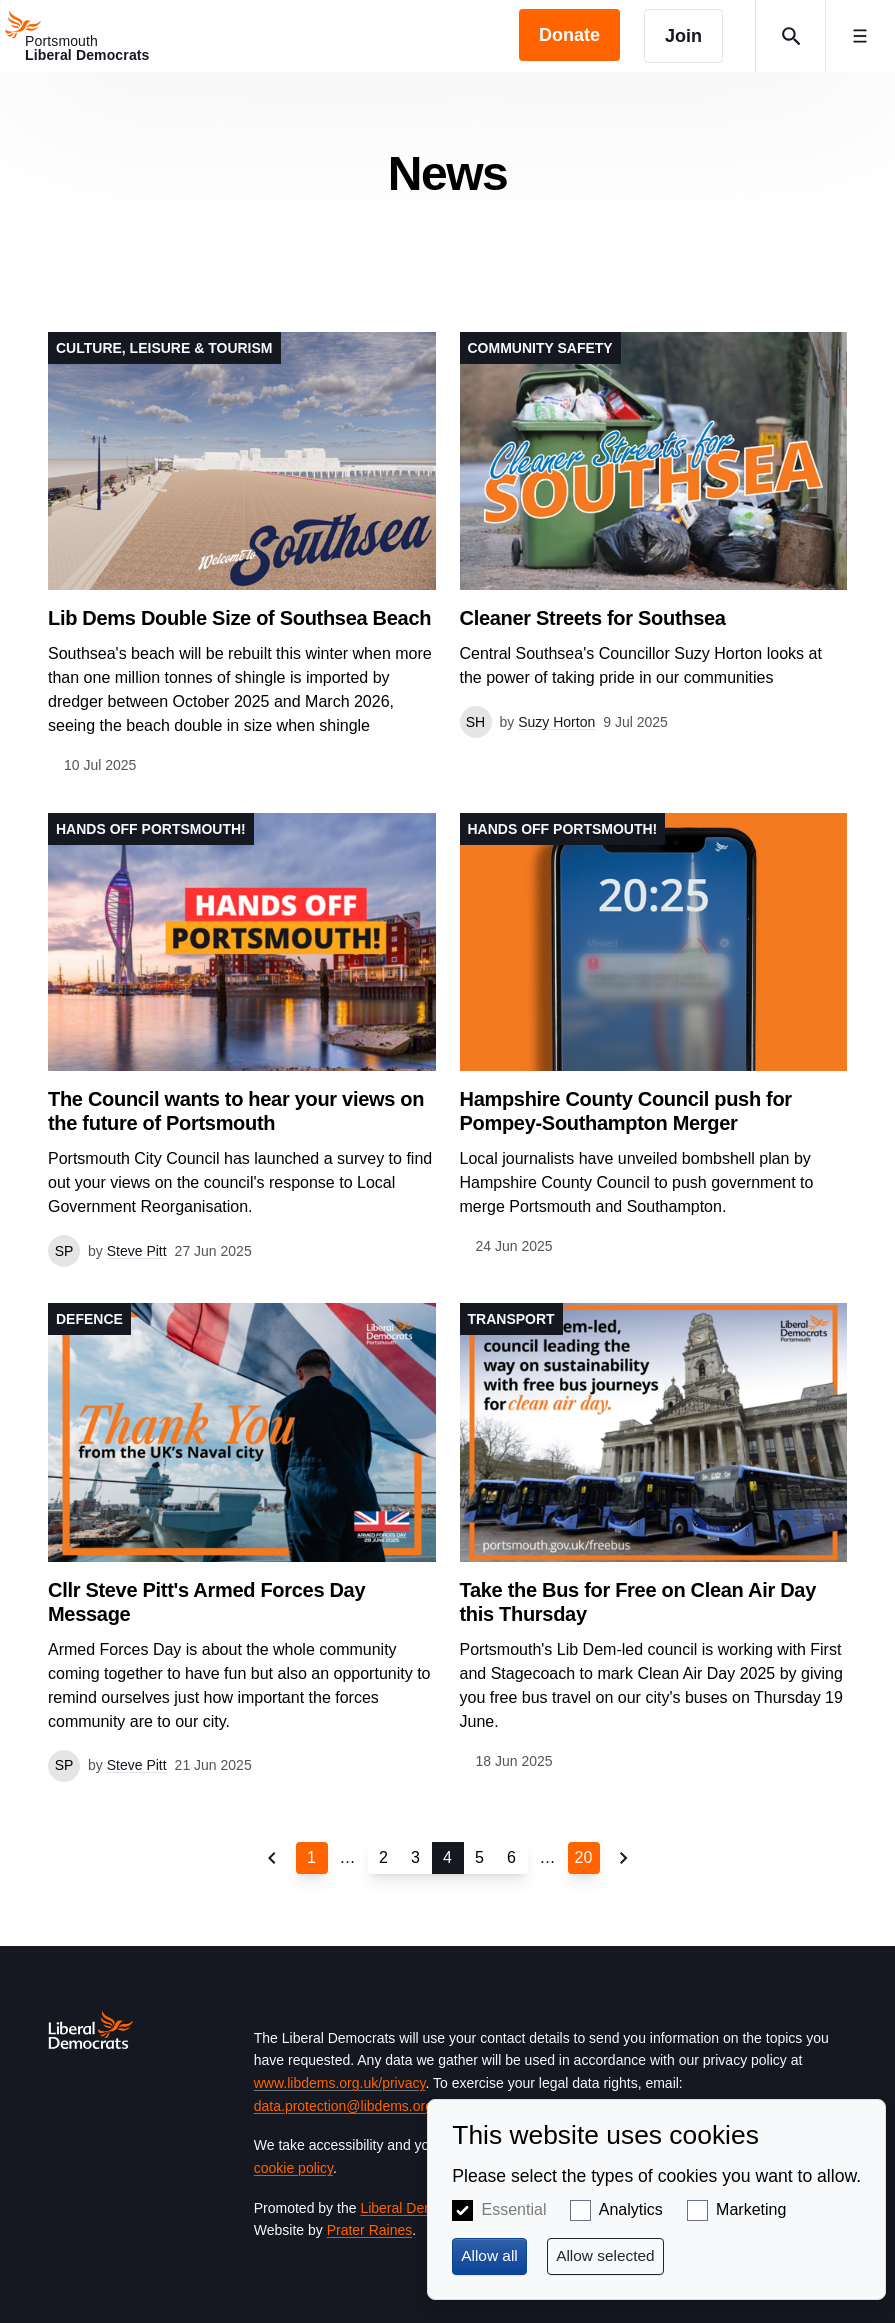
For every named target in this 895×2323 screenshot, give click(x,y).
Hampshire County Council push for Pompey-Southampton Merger (626, 1111)
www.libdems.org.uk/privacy (340, 2083)
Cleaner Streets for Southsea (593, 618)
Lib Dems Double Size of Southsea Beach (239, 618)
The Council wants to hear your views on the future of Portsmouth (236, 1111)
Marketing (751, 2209)
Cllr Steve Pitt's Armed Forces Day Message (206, 1602)
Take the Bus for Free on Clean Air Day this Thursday (638, 1602)
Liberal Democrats (417, 2208)
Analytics (631, 2209)
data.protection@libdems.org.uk (353, 2106)
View (242, 554)
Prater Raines (370, 2230)
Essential (514, 2209)
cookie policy (293, 2168)
